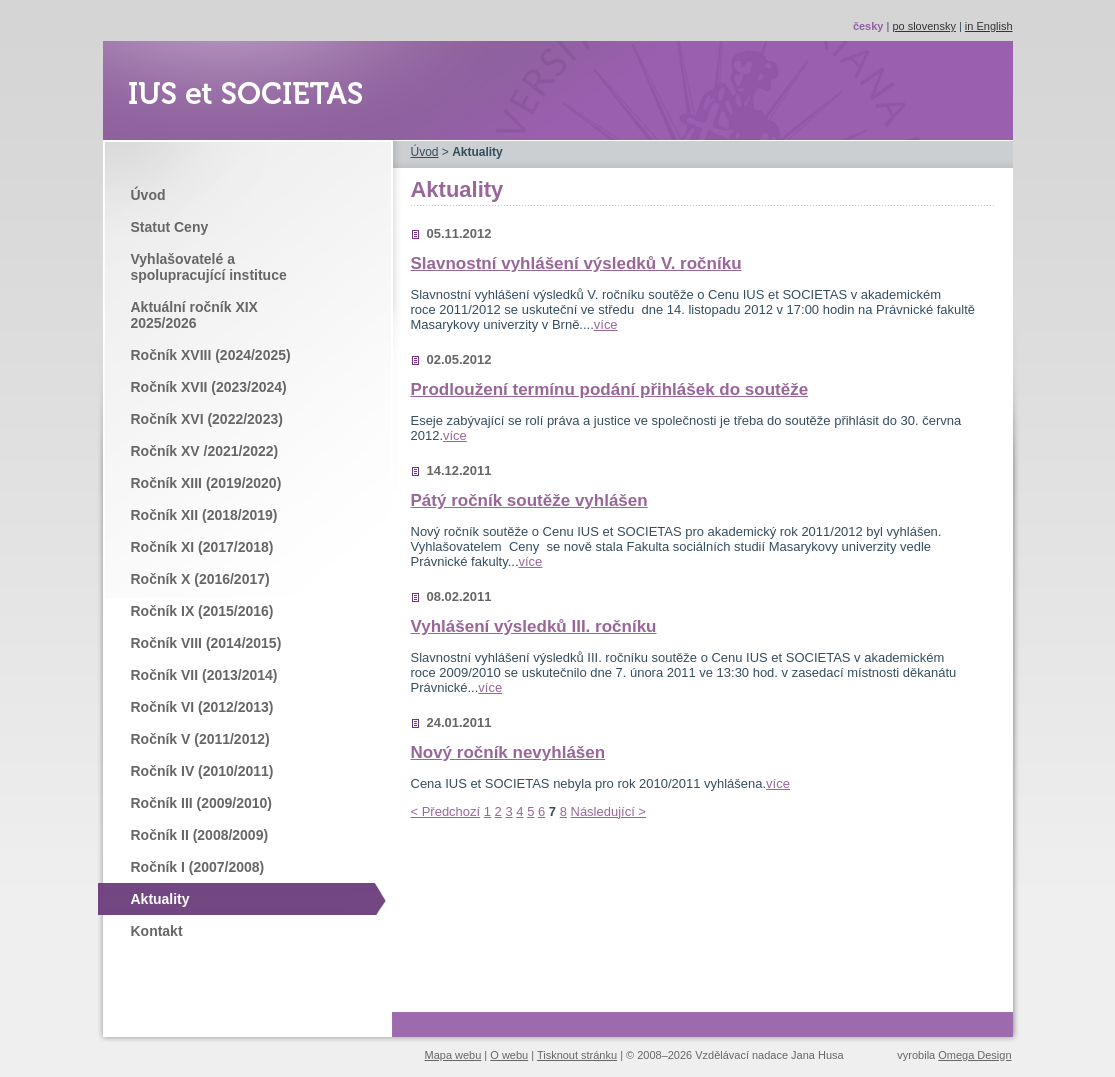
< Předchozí (446, 811)
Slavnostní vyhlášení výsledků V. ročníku (576, 263)
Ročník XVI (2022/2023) (207, 419)
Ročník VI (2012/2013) (202, 707)
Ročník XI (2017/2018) (202, 547)
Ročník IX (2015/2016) (202, 611)
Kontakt (157, 931)
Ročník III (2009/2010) (201, 803)
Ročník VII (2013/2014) (204, 675)
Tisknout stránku (577, 1055)
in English (989, 26)
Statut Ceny (170, 227)
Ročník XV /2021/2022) (205, 451)
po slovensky (924, 26)
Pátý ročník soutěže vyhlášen (529, 500)
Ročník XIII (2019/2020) (206, 483)
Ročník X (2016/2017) (200, 579)
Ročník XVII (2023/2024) (209, 387)
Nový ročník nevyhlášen (508, 752)
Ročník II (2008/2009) (200, 835)
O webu (509, 1055)
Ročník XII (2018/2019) (204, 515)
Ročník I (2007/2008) (198, 867)
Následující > (608, 811)
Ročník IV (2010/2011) (202, 771)
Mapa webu (453, 1055)
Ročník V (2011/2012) (200, 739)
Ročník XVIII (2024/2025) (211, 355)
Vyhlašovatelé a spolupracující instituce (209, 267)
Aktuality (160, 899)
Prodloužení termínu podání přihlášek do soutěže (610, 389)
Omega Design (974, 1055)
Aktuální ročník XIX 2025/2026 (194, 315)
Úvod (148, 195)
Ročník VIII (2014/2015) (206, 643)
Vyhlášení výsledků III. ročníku (534, 626)
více (606, 324)
